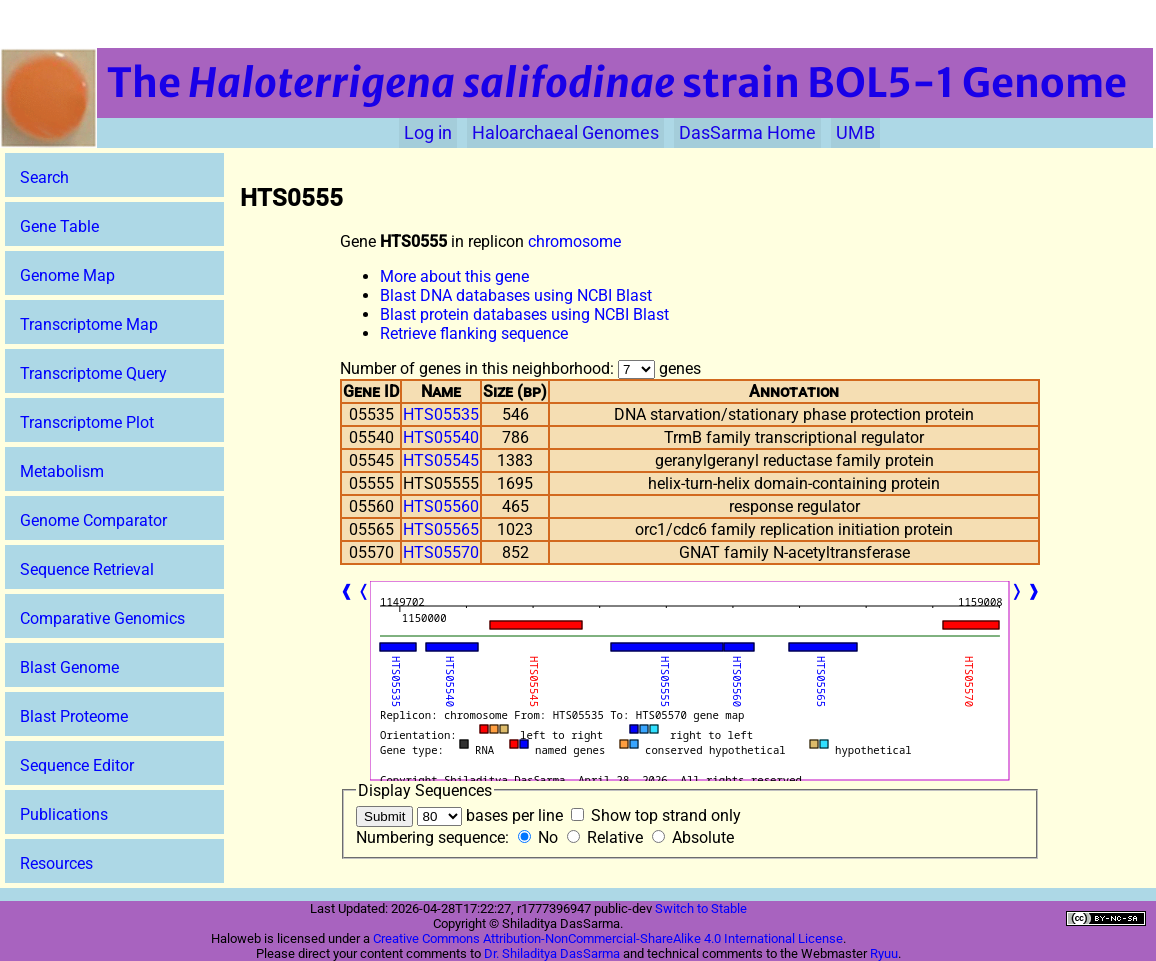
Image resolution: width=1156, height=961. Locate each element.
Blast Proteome (74, 716)
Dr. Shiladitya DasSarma (552, 953)
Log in (428, 133)
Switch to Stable (701, 908)
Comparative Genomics (102, 618)
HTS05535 (441, 414)
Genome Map (67, 275)
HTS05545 (441, 460)
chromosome (574, 241)
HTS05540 (441, 437)
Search (44, 177)
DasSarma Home (747, 133)
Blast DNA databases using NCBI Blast (516, 295)
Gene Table (59, 226)
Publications (64, 814)
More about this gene (454, 276)
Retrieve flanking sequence (474, 333)
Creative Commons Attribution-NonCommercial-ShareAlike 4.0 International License (608, 938)
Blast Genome (69, 667)
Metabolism (62, 471)
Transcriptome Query (93, 373)
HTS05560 (441, 506)
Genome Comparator (93, 520)
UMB (855, 133)
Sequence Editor (77, 765)
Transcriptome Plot (87, 422)
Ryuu (884, 953)
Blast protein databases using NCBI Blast (524, 314)
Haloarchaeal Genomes (565, 133)
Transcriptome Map (89, 324)
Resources (56, 863)
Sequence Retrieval (87, 569)
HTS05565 (441, 529)
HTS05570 (441, 552)
